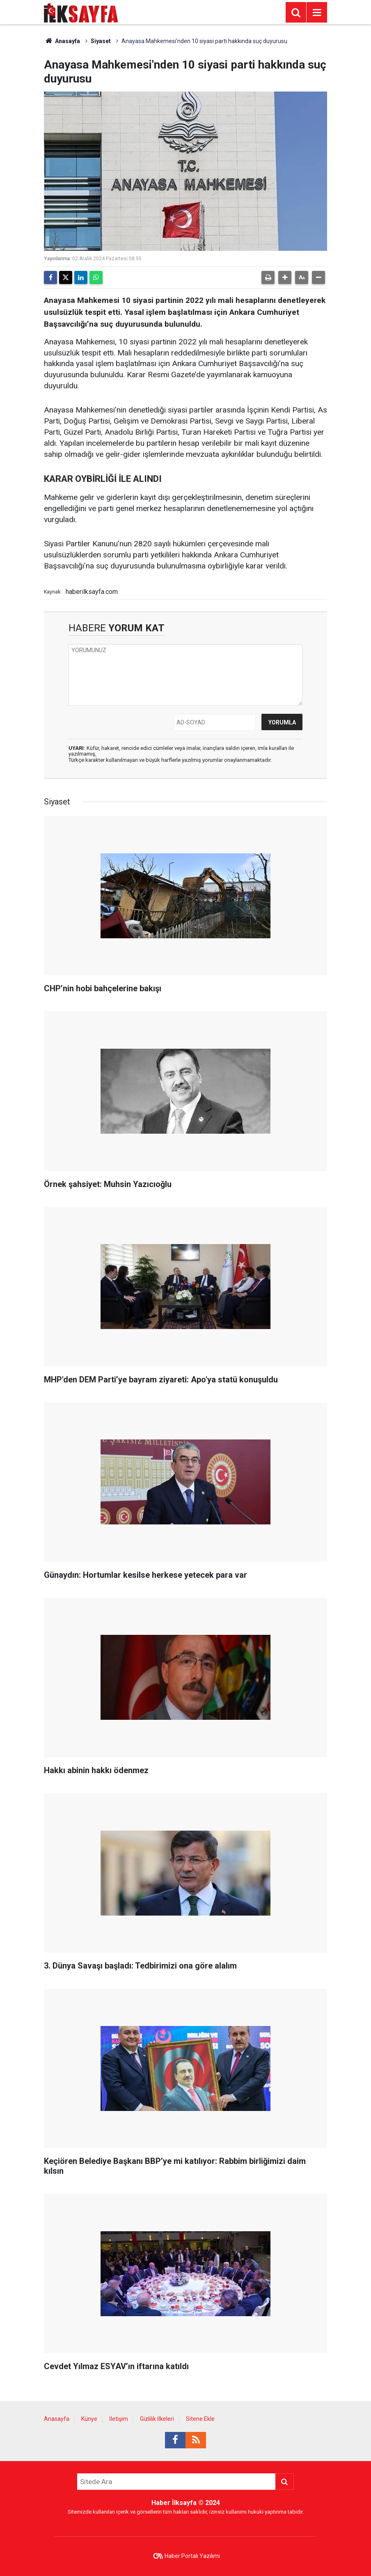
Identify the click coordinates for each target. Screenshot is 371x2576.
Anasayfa (62, 41)
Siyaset (101, 41)
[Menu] (316, 12)
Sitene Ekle (200, 2419)
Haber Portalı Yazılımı (192, 2556)
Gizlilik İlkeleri (157, 2419)
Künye (89, 2419)
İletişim (118, 2419)
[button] (284, 277)
